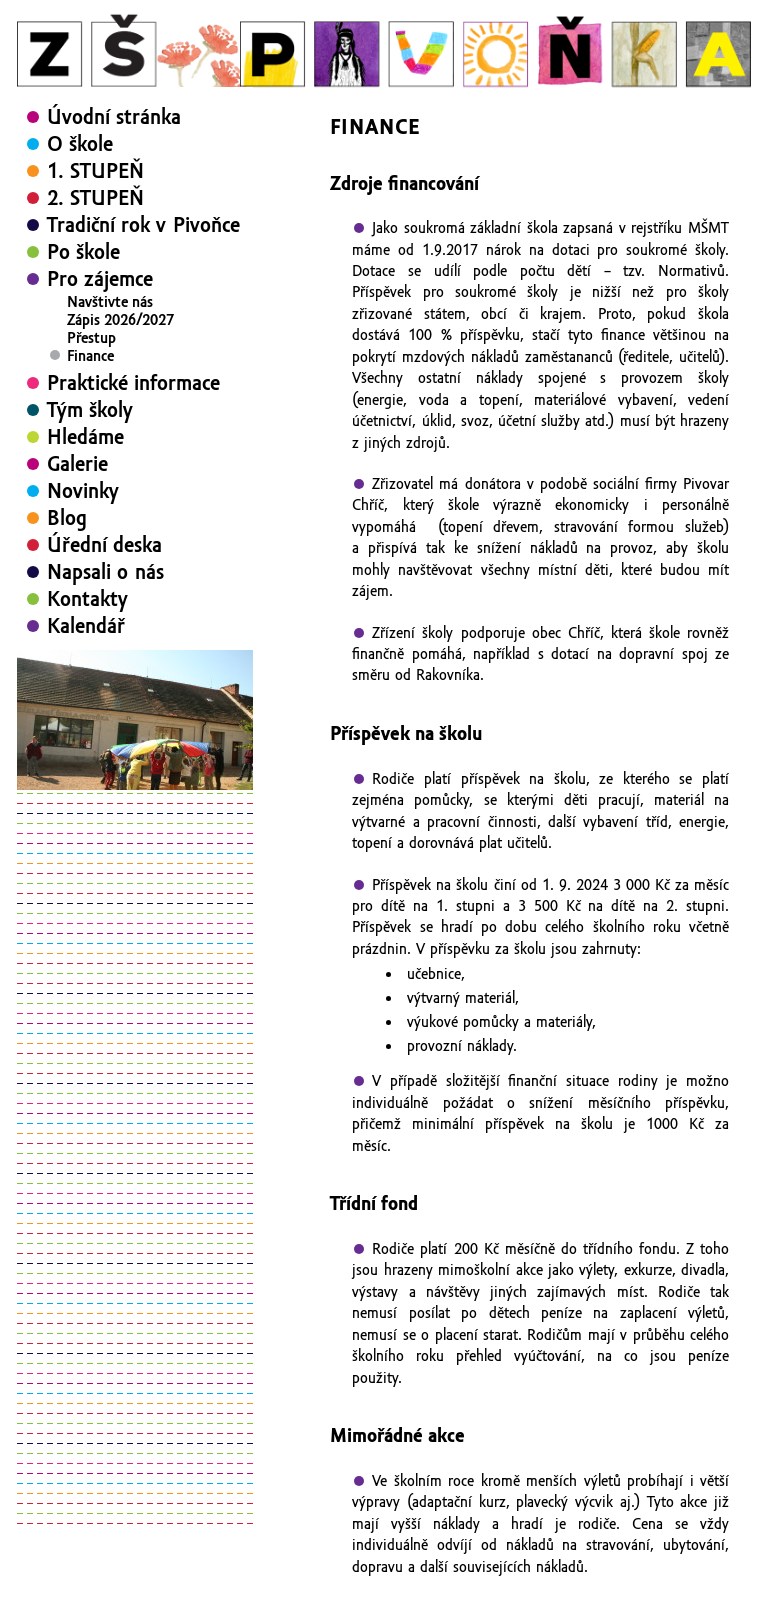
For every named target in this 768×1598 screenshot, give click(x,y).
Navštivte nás (110, 302)
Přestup (91, 338)
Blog (67, 518)
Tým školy (90, 410)
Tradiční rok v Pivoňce (143, 225)
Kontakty (87, 599)
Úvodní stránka (114, 117)
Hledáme (85, 437)
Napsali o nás (105, 572)
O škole (80, 144)
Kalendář (86, 626)
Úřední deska (104, 545)
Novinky (83, 491)
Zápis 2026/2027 (120, 320)
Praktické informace (133, 383)
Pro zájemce (100, 279)
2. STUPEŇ (95, 198)
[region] (135, 720)
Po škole (83, 252)
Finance (90, 356)
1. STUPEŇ (95, 171)
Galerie (77, 464)
